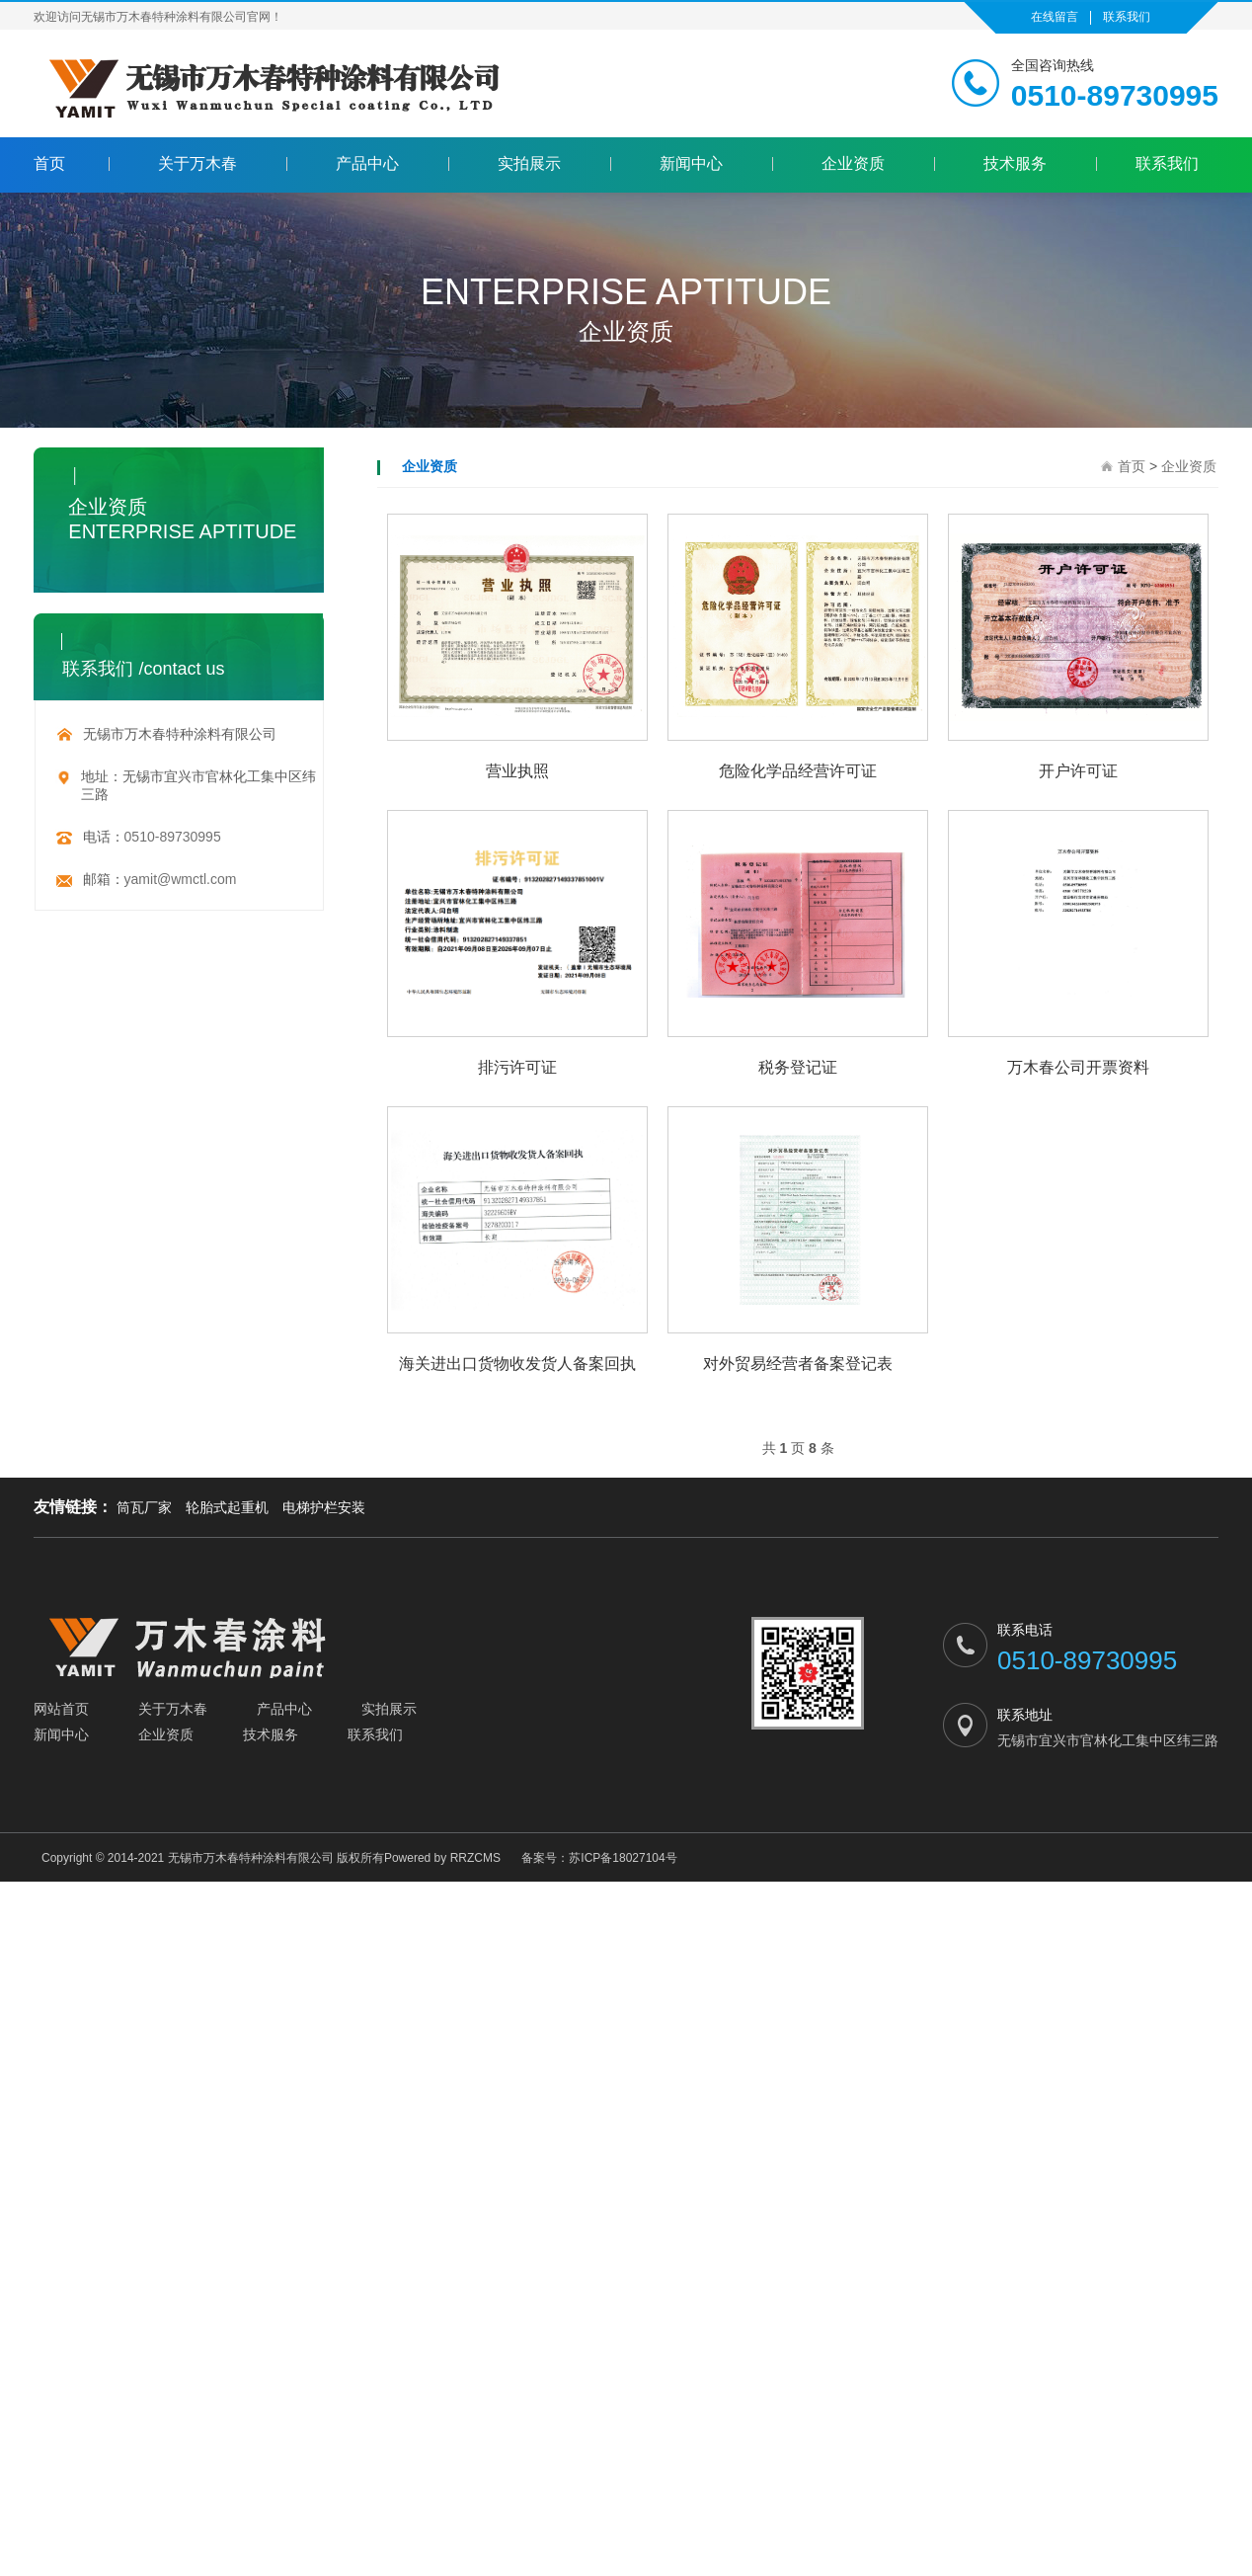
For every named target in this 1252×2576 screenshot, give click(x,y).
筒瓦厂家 (144, 1509)
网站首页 (61, 1711)
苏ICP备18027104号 (622, 1860)
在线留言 (1054, 17)
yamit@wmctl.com (180, 881)
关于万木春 (197, 164)
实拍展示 (529, 164)
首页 (49, 164)
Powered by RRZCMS (442, 1860)
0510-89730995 (172, 838)
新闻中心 (691, 164)
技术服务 (1015, 164)
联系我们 (1126, 17)
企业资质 (853, 164)
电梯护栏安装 (323, 1509)
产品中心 (367, 164)
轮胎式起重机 (227, 1509)
